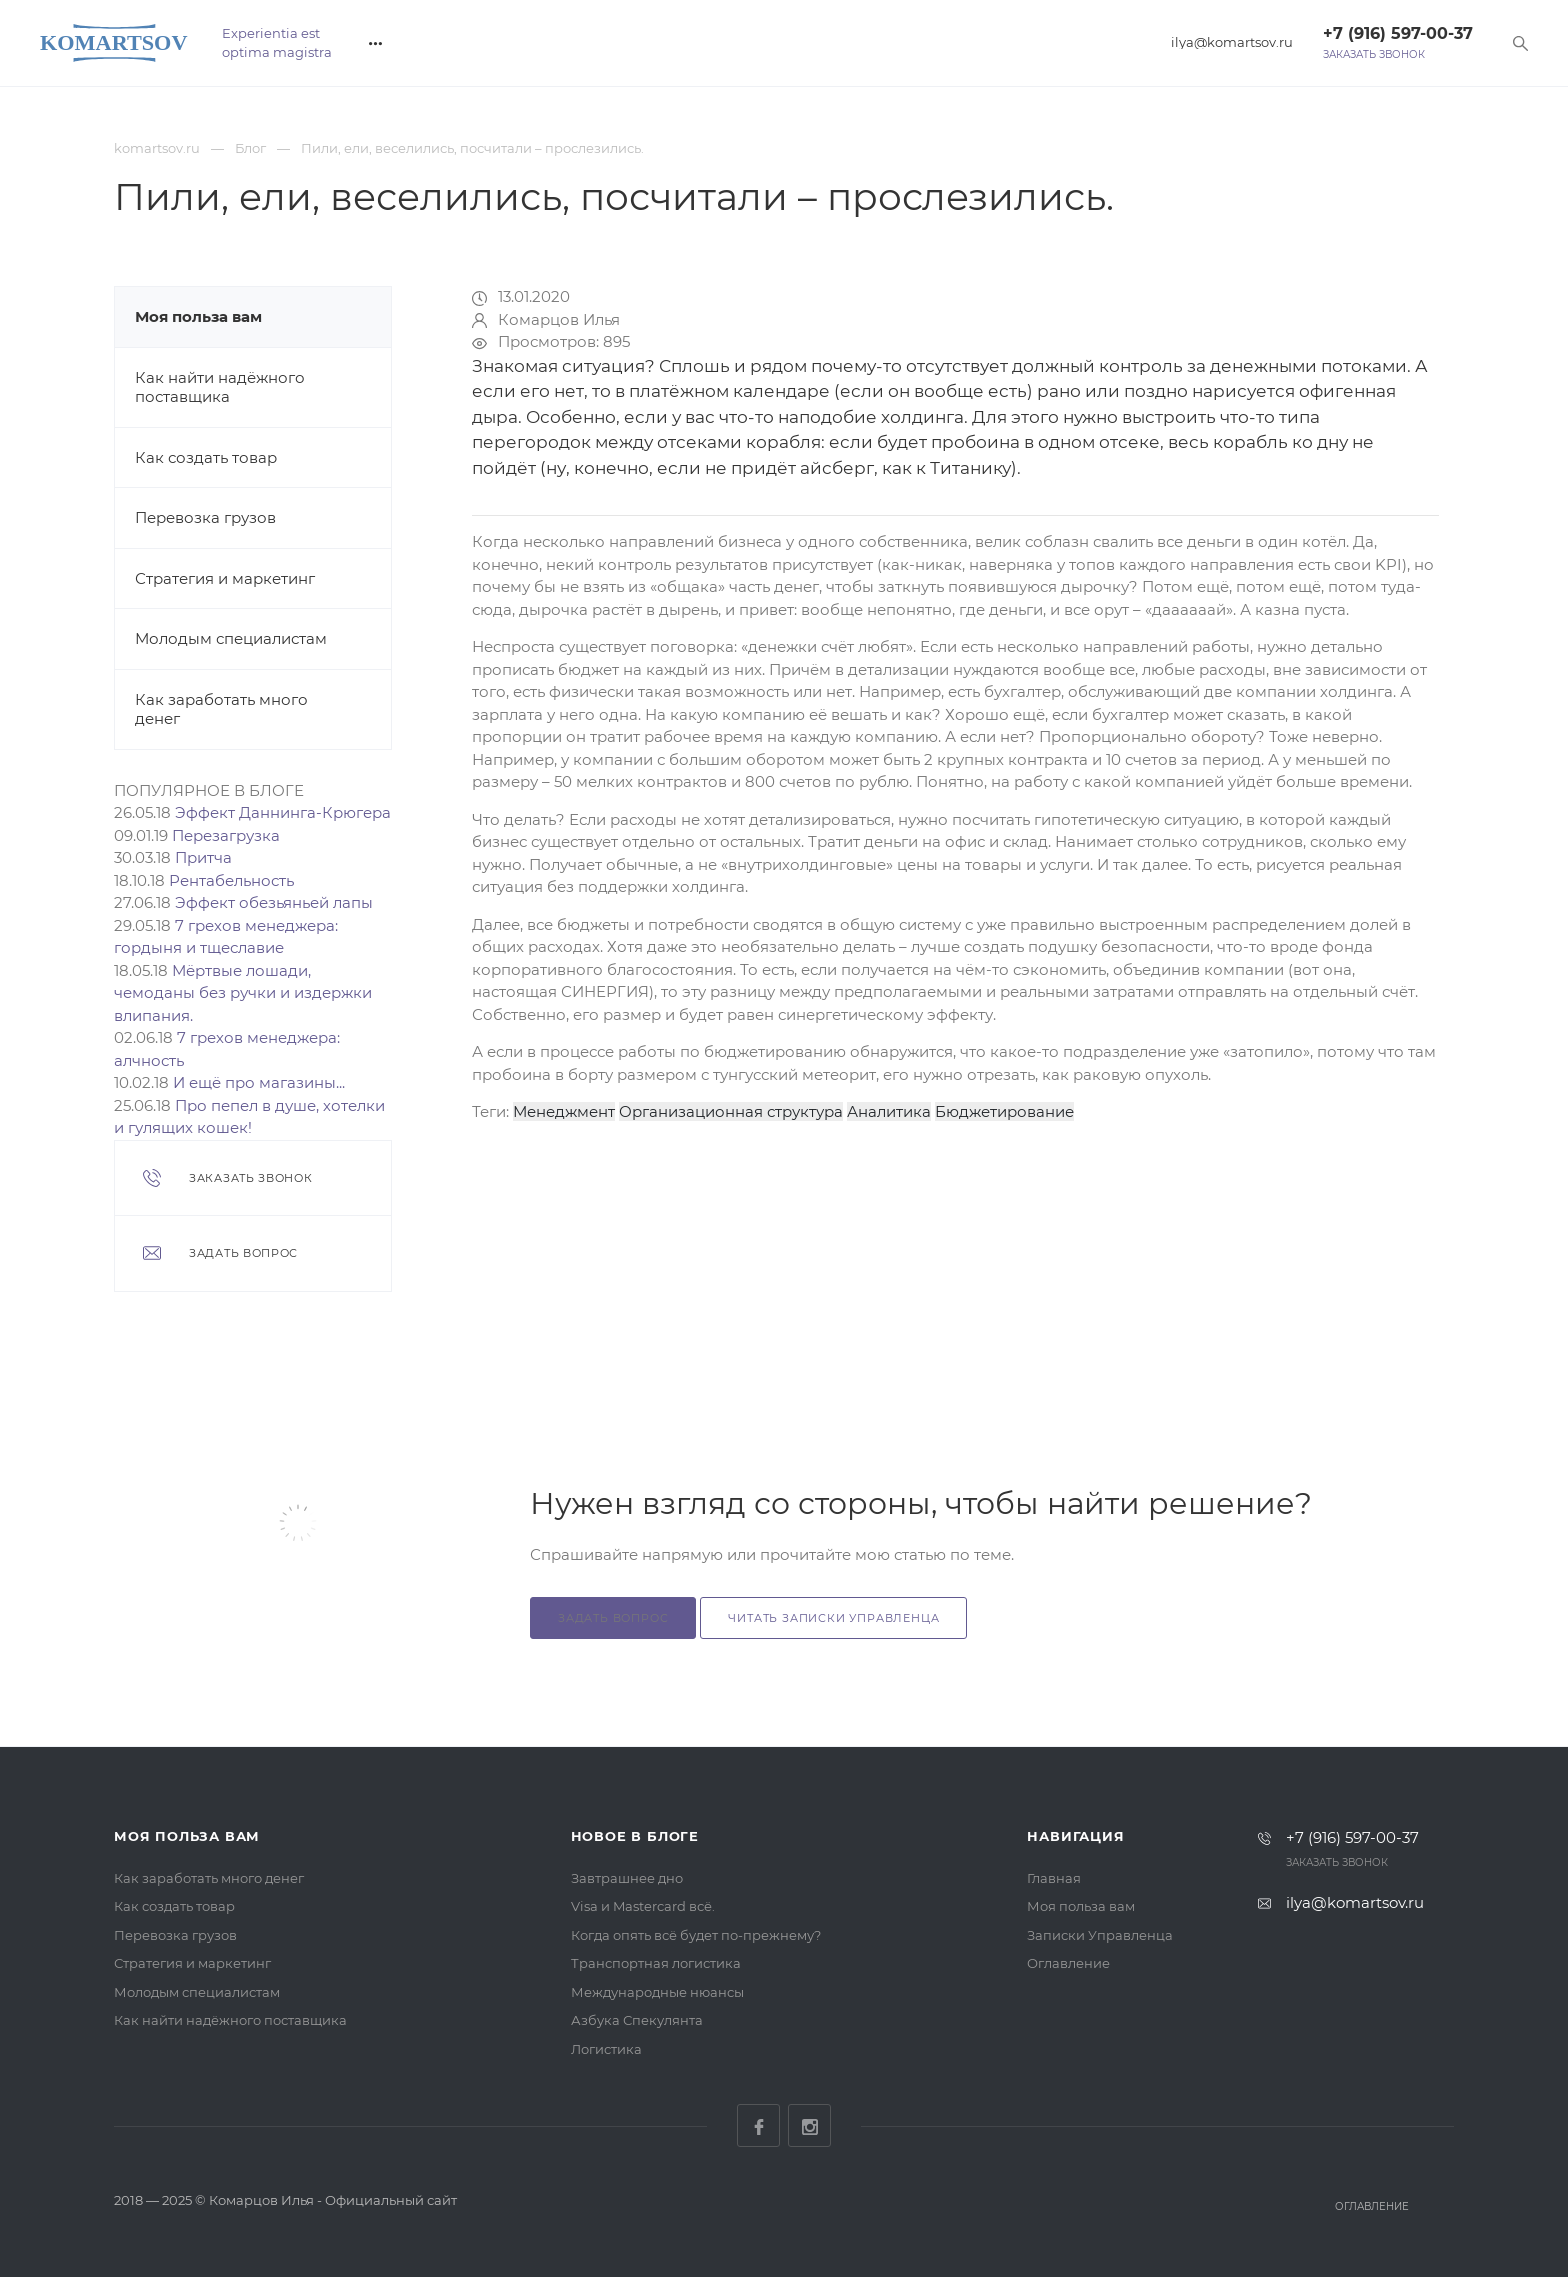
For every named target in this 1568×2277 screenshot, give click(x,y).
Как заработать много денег (209, 1878)
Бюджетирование (1004, 1111)
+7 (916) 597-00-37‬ (1398, 33)
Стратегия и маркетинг (225, 578)
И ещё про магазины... (259, 1082)
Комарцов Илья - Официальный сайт (333, 2200)
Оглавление (1068, 1963)
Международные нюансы (657, 1992)
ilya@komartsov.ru (1232, 42)
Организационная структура (731, 1111)
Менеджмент (564, 1111)
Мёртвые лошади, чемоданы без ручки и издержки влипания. (243, 993)
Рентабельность (231, 880)
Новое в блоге (635, 1836)
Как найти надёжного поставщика (220, 387)
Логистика (606, 2049)
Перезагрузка (226, 835)
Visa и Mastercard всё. (643, 1906)
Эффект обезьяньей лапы (274, 902)
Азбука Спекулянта (637, 2020)
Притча (203, 857)
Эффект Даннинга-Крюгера (283, 812)
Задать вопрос (613, 1618)
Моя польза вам (198, 316)
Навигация (1075, 1836)
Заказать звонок (1374, 55)
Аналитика (889, 1111)
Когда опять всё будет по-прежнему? (696, 1935)
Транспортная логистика (656, 1963)
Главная (1054, 1878)
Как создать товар (206, 457)
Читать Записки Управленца (833, 1618)
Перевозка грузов (205, 517)
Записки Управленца (1100, 1935)
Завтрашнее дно (627, 1878)
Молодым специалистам (231, 638)
